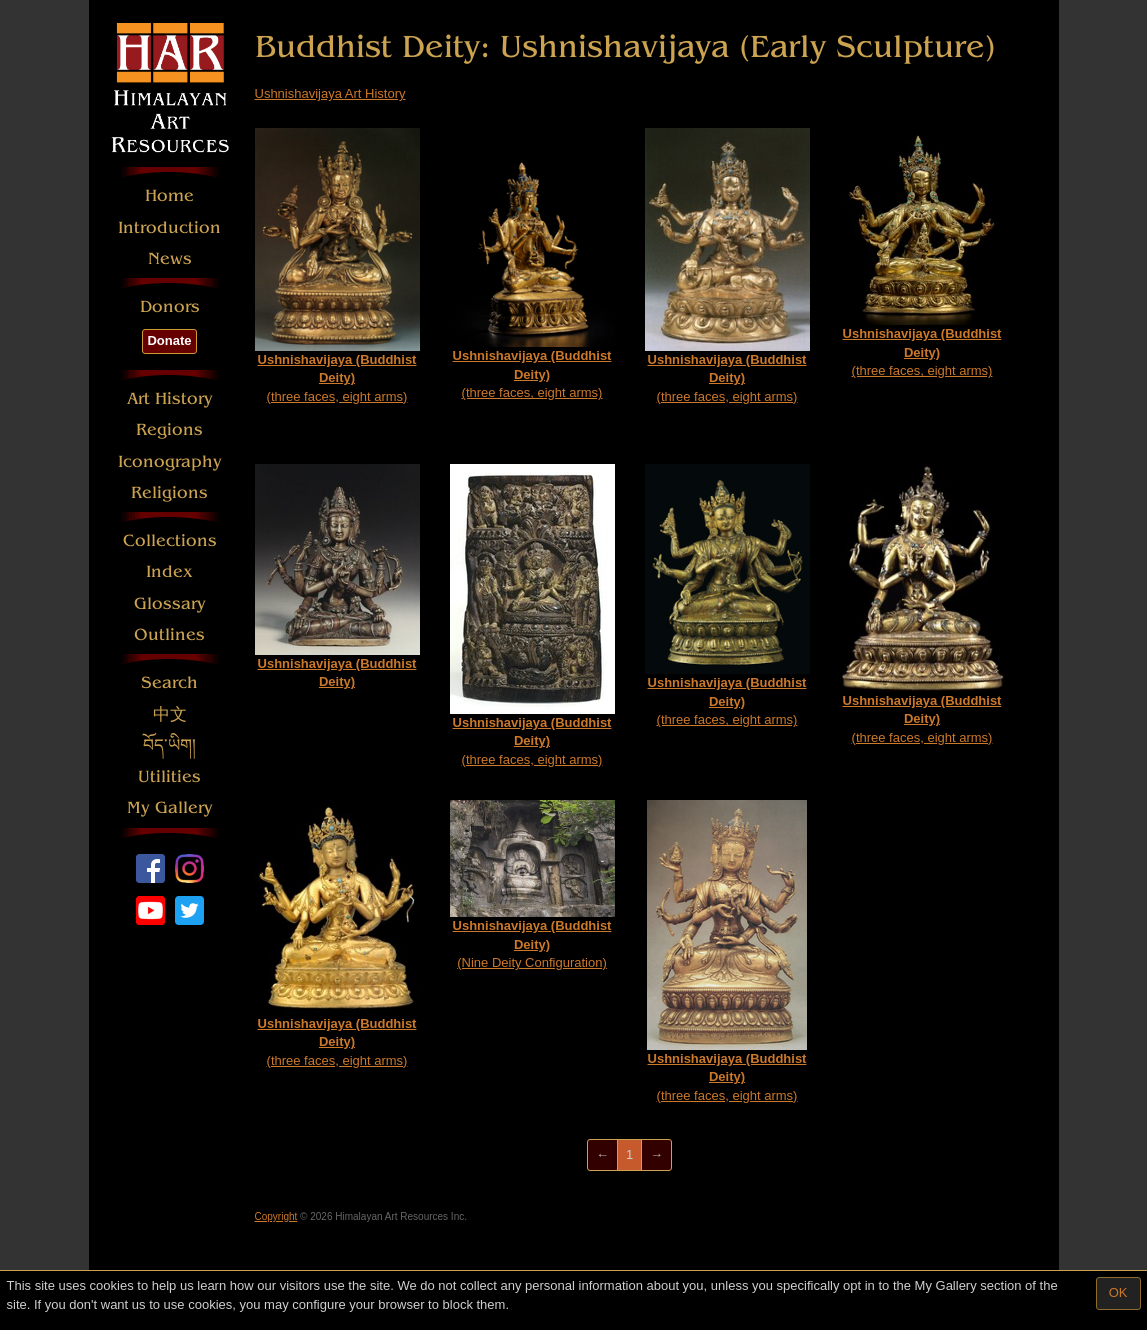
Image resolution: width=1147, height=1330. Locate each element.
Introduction (169, 227)
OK (1118, 1292)
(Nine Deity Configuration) (532, 885)
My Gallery (170, 807)
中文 (170, 714)
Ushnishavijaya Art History (330, 93)
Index (169, 571)
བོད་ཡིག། (169, 745)
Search (169, 682)
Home (169, 195)
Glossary (170, 603)
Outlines (169, 634)
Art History (170, 398)
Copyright (276, 1216)
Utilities (169, 776)
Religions (169, 492)
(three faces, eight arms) (337, 266)
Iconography (170, 461)
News (170, 258)
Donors (170, 306)
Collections (170, 540)
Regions (169, 429)
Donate (169, 340)
